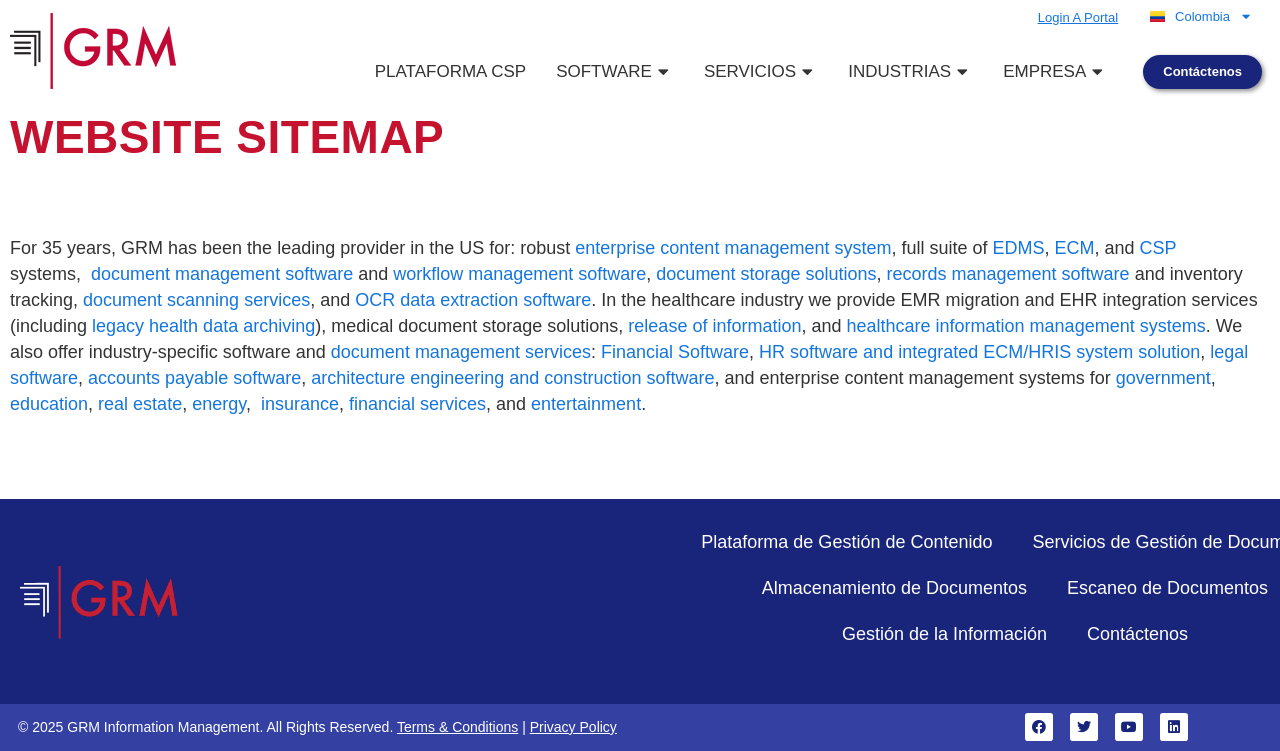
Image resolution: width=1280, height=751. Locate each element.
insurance (300, 404)
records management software (1008, 274)
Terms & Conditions (457, 727)
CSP (1158, 248)
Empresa (1055, 71)
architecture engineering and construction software (512, 378)
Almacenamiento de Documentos (894, 588)
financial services (417, 404)
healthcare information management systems (1026, 326)
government (1163, 378)
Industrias (910, 71)
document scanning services (196, 300)
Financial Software (675, 352)
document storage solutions (766, 274)
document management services (461, 352)
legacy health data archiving (203, 326)
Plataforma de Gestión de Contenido (846, 542)
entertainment (586, 404)
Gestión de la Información (944, 634)
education (49, 404)
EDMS (1019, 248)
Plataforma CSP (450, 71)
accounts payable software (194, 378)
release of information (714, 326)
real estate (140, 404)
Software (615, 71)
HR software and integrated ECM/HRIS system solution (979, 352)
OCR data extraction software (473, 300)
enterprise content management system (733, 248)
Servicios (761, 71)
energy (219, 404)
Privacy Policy (573, 727)
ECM (1075, 248)
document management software (222, 274)
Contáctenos (1137, 634)
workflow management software (519, 274)
